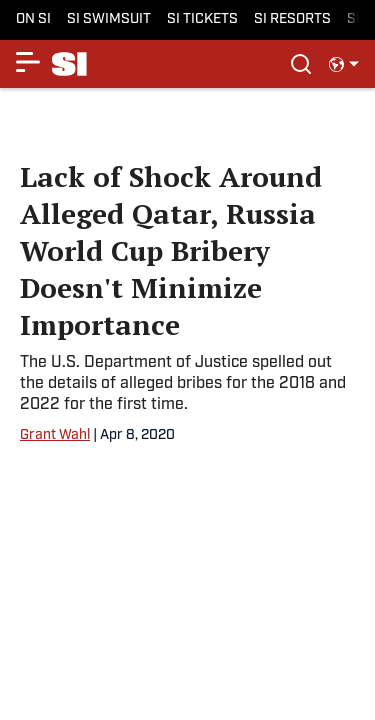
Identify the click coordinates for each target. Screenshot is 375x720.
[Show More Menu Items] (28, 62)
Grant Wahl (55, 435)
